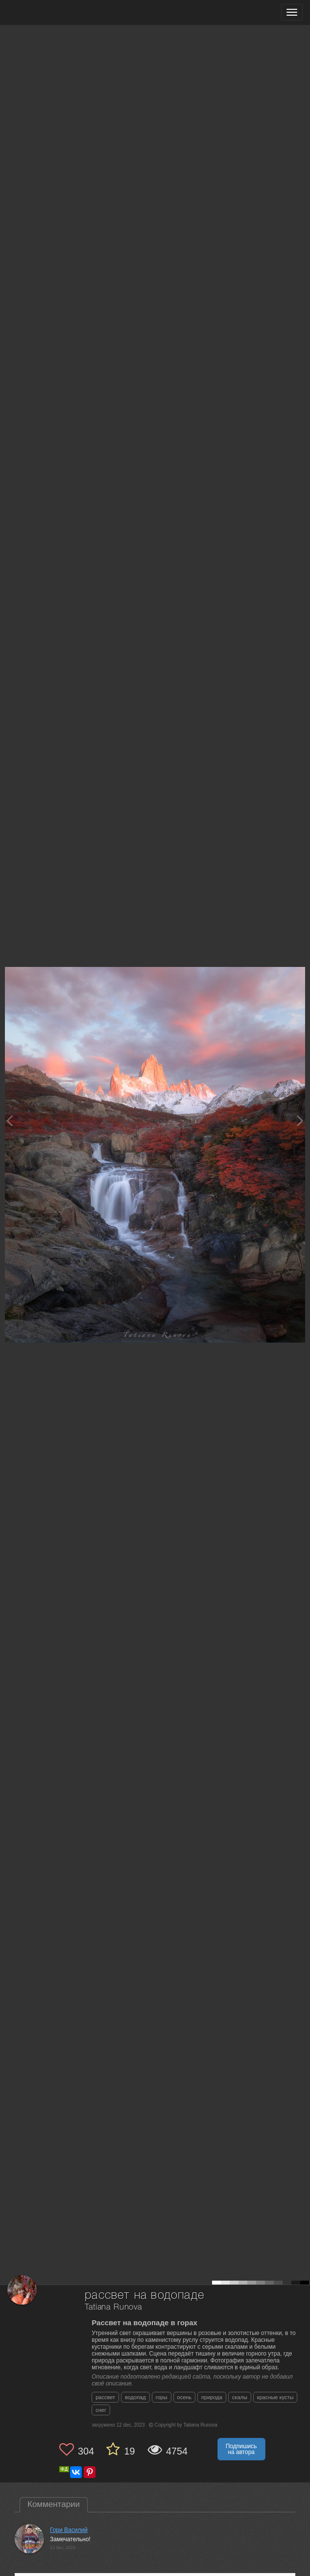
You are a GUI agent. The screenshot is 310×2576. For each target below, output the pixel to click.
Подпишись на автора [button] (241, 2449)
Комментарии (53, 2504)
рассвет (105, 2397)
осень (184, 2397)
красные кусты (275, 2397)
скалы (239, 2397)
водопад (135, 2397)
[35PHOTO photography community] (46, 12)
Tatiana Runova (113, 2307)
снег (100, 2410)
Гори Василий (69, 2530)
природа (211, 2397)
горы (161, 2397)
